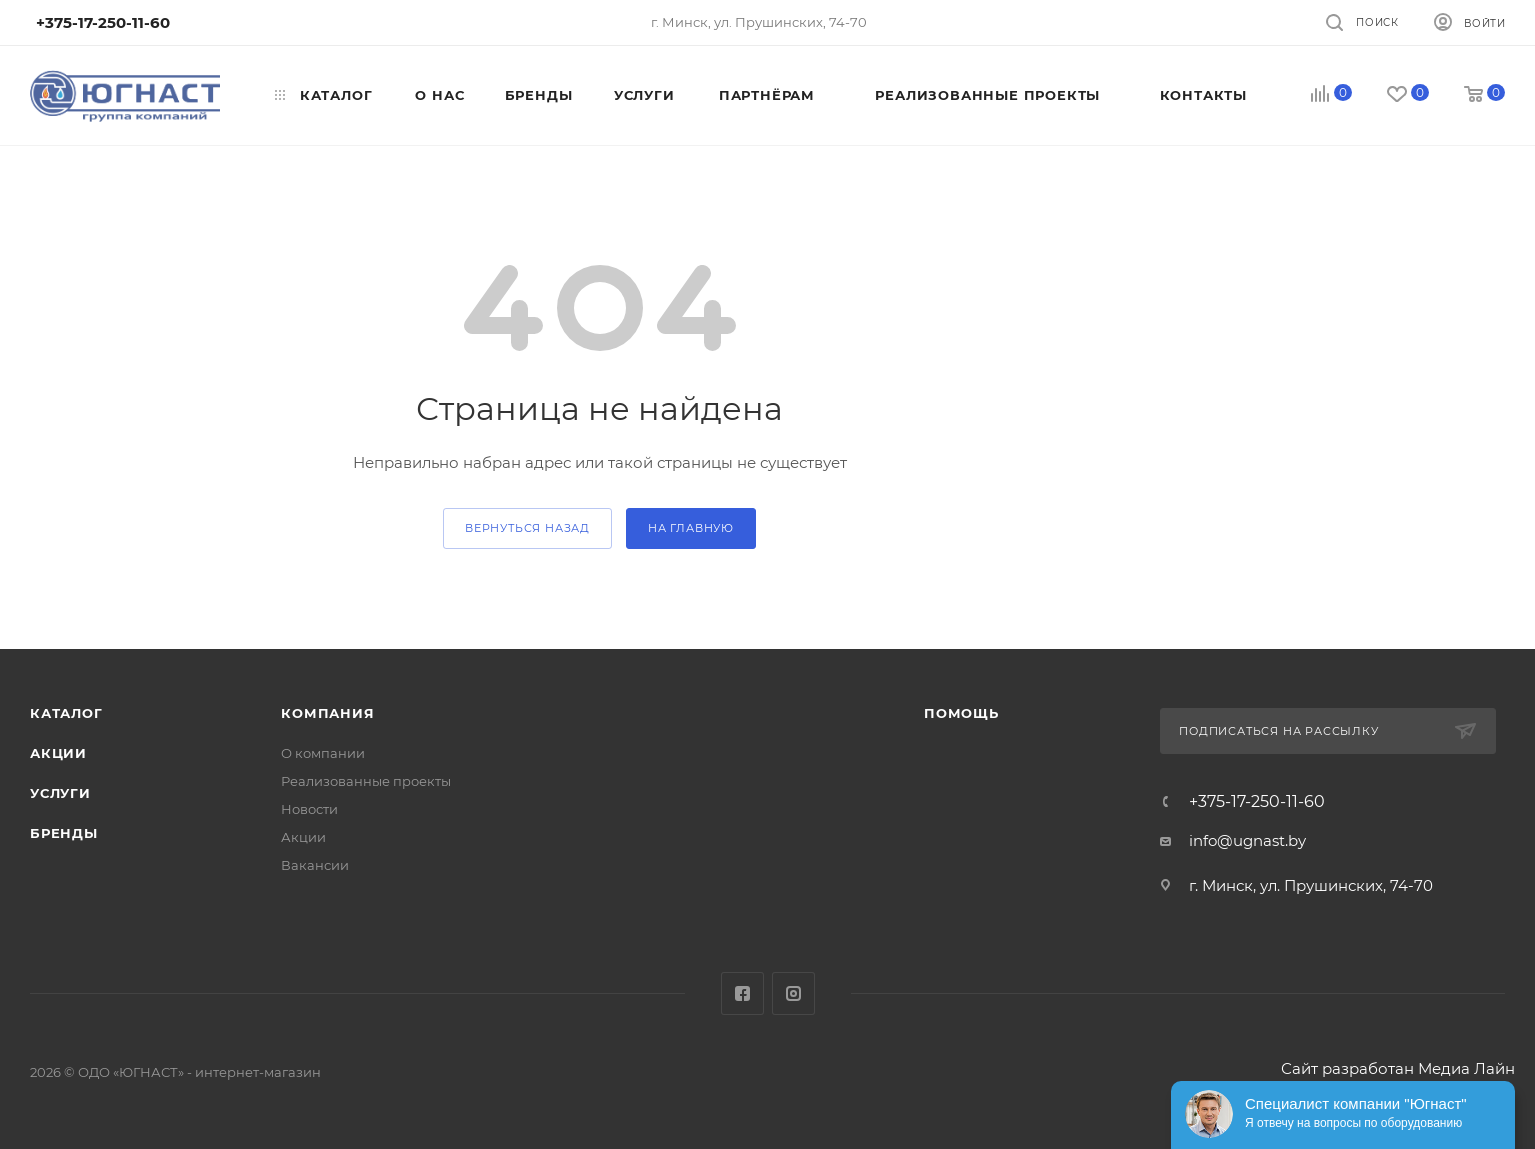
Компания (327, 713)
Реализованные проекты (366, 781)
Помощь (961, 713)
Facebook (742, 993)
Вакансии (315, 865)
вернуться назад (527, 528)
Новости (309, 809)
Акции (58, 753)
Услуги (60, 793)
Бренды (64, 833)
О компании (323, 753)
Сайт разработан (1347, 1068)
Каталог (66, 713)
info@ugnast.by (1247, 840)
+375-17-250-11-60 (1257, 802)
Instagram (793, 993)
